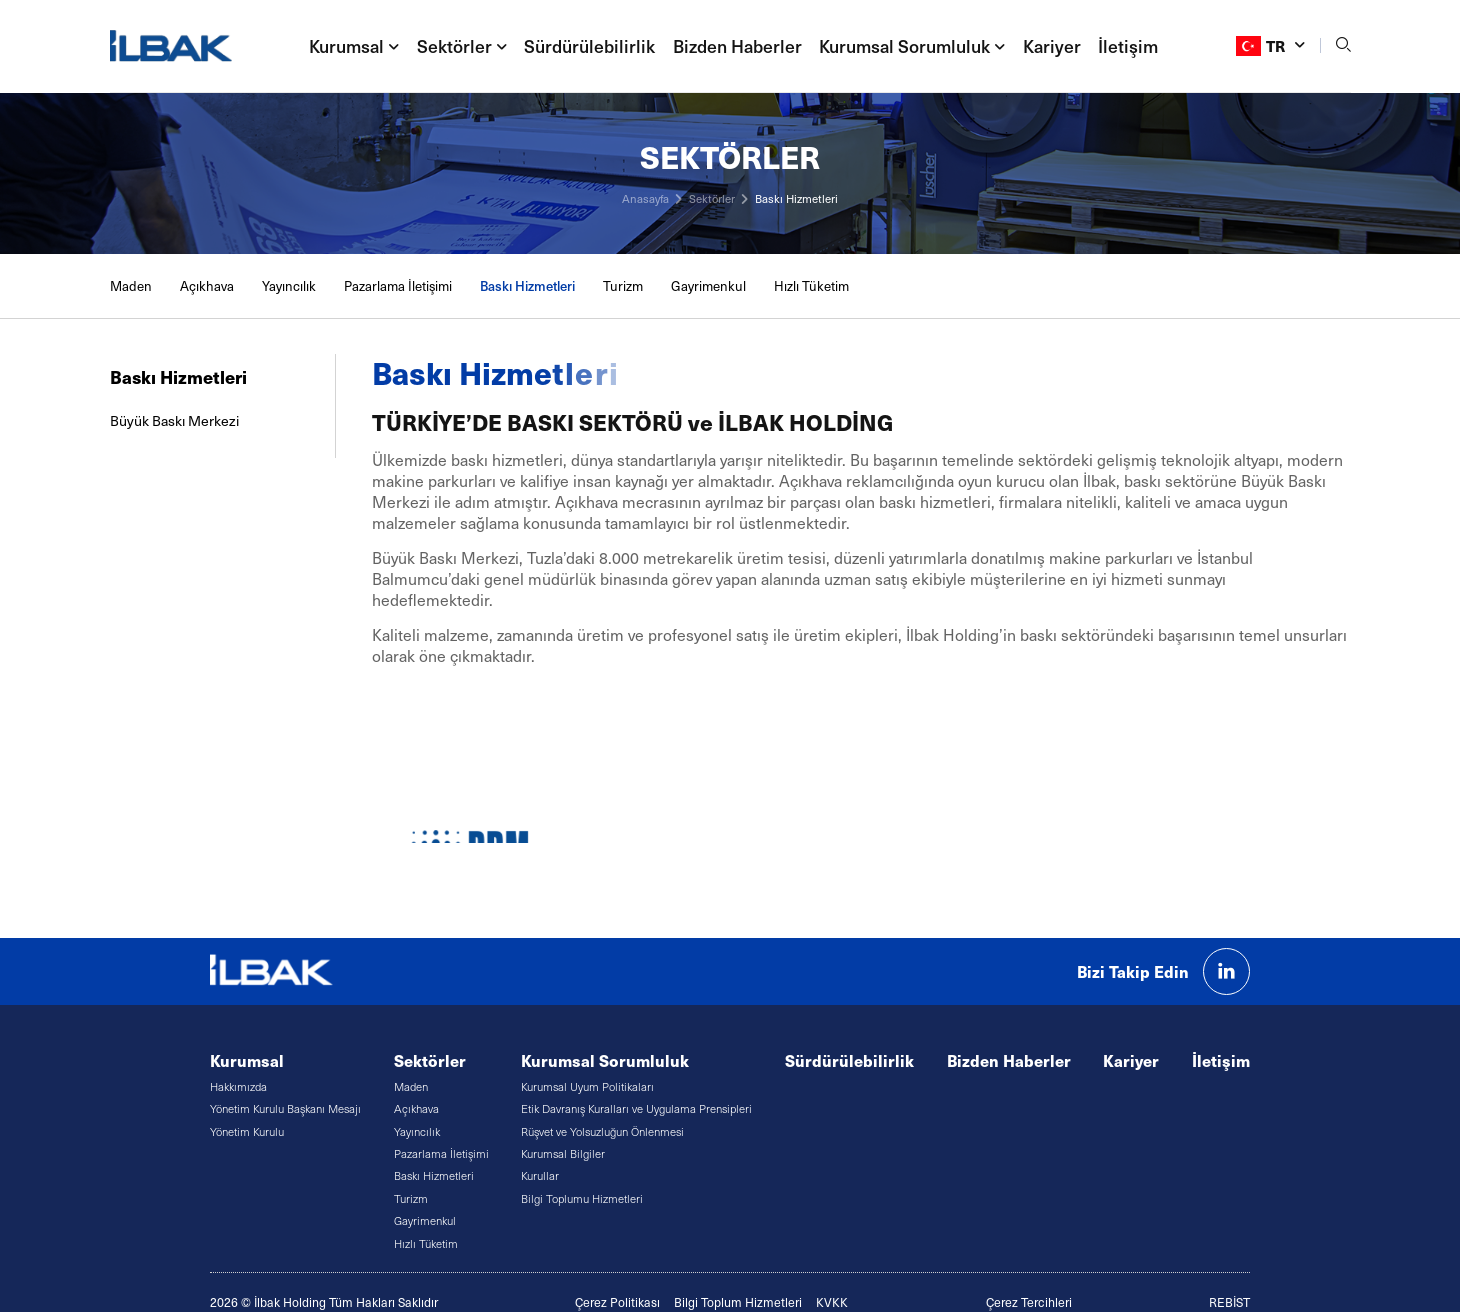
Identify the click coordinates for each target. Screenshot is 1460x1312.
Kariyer (1052, 46)
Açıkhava (207, 286)
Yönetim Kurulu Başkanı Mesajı (285, 1108)
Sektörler (712, 198)
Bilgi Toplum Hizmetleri (738, 1302)
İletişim (1128, 46)
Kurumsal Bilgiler (563, 1153)
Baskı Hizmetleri (796, 198)
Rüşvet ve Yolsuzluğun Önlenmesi (602, 1131)
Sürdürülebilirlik (589, 46)
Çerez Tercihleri (1029, 1302)
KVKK (832, 1302)
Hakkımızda (238, 1086)
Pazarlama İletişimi (398, 286)
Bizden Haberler (737, 46)
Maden (131, 286)
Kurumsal (247, 1060)
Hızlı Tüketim (811, 286)
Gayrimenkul (708, 286)
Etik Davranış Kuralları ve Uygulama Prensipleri (636, 1108)
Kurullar (540, 1175)
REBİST (1229, 1302)
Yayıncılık (289, 286)
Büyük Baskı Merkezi (174, 420)
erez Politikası (621, 1302)
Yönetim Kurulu (247, 1131)
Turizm (623, 286)
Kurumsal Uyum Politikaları (587, 1086)
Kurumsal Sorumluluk (605, 1060)
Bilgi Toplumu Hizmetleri (582, 1198)
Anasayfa (645, 198)
